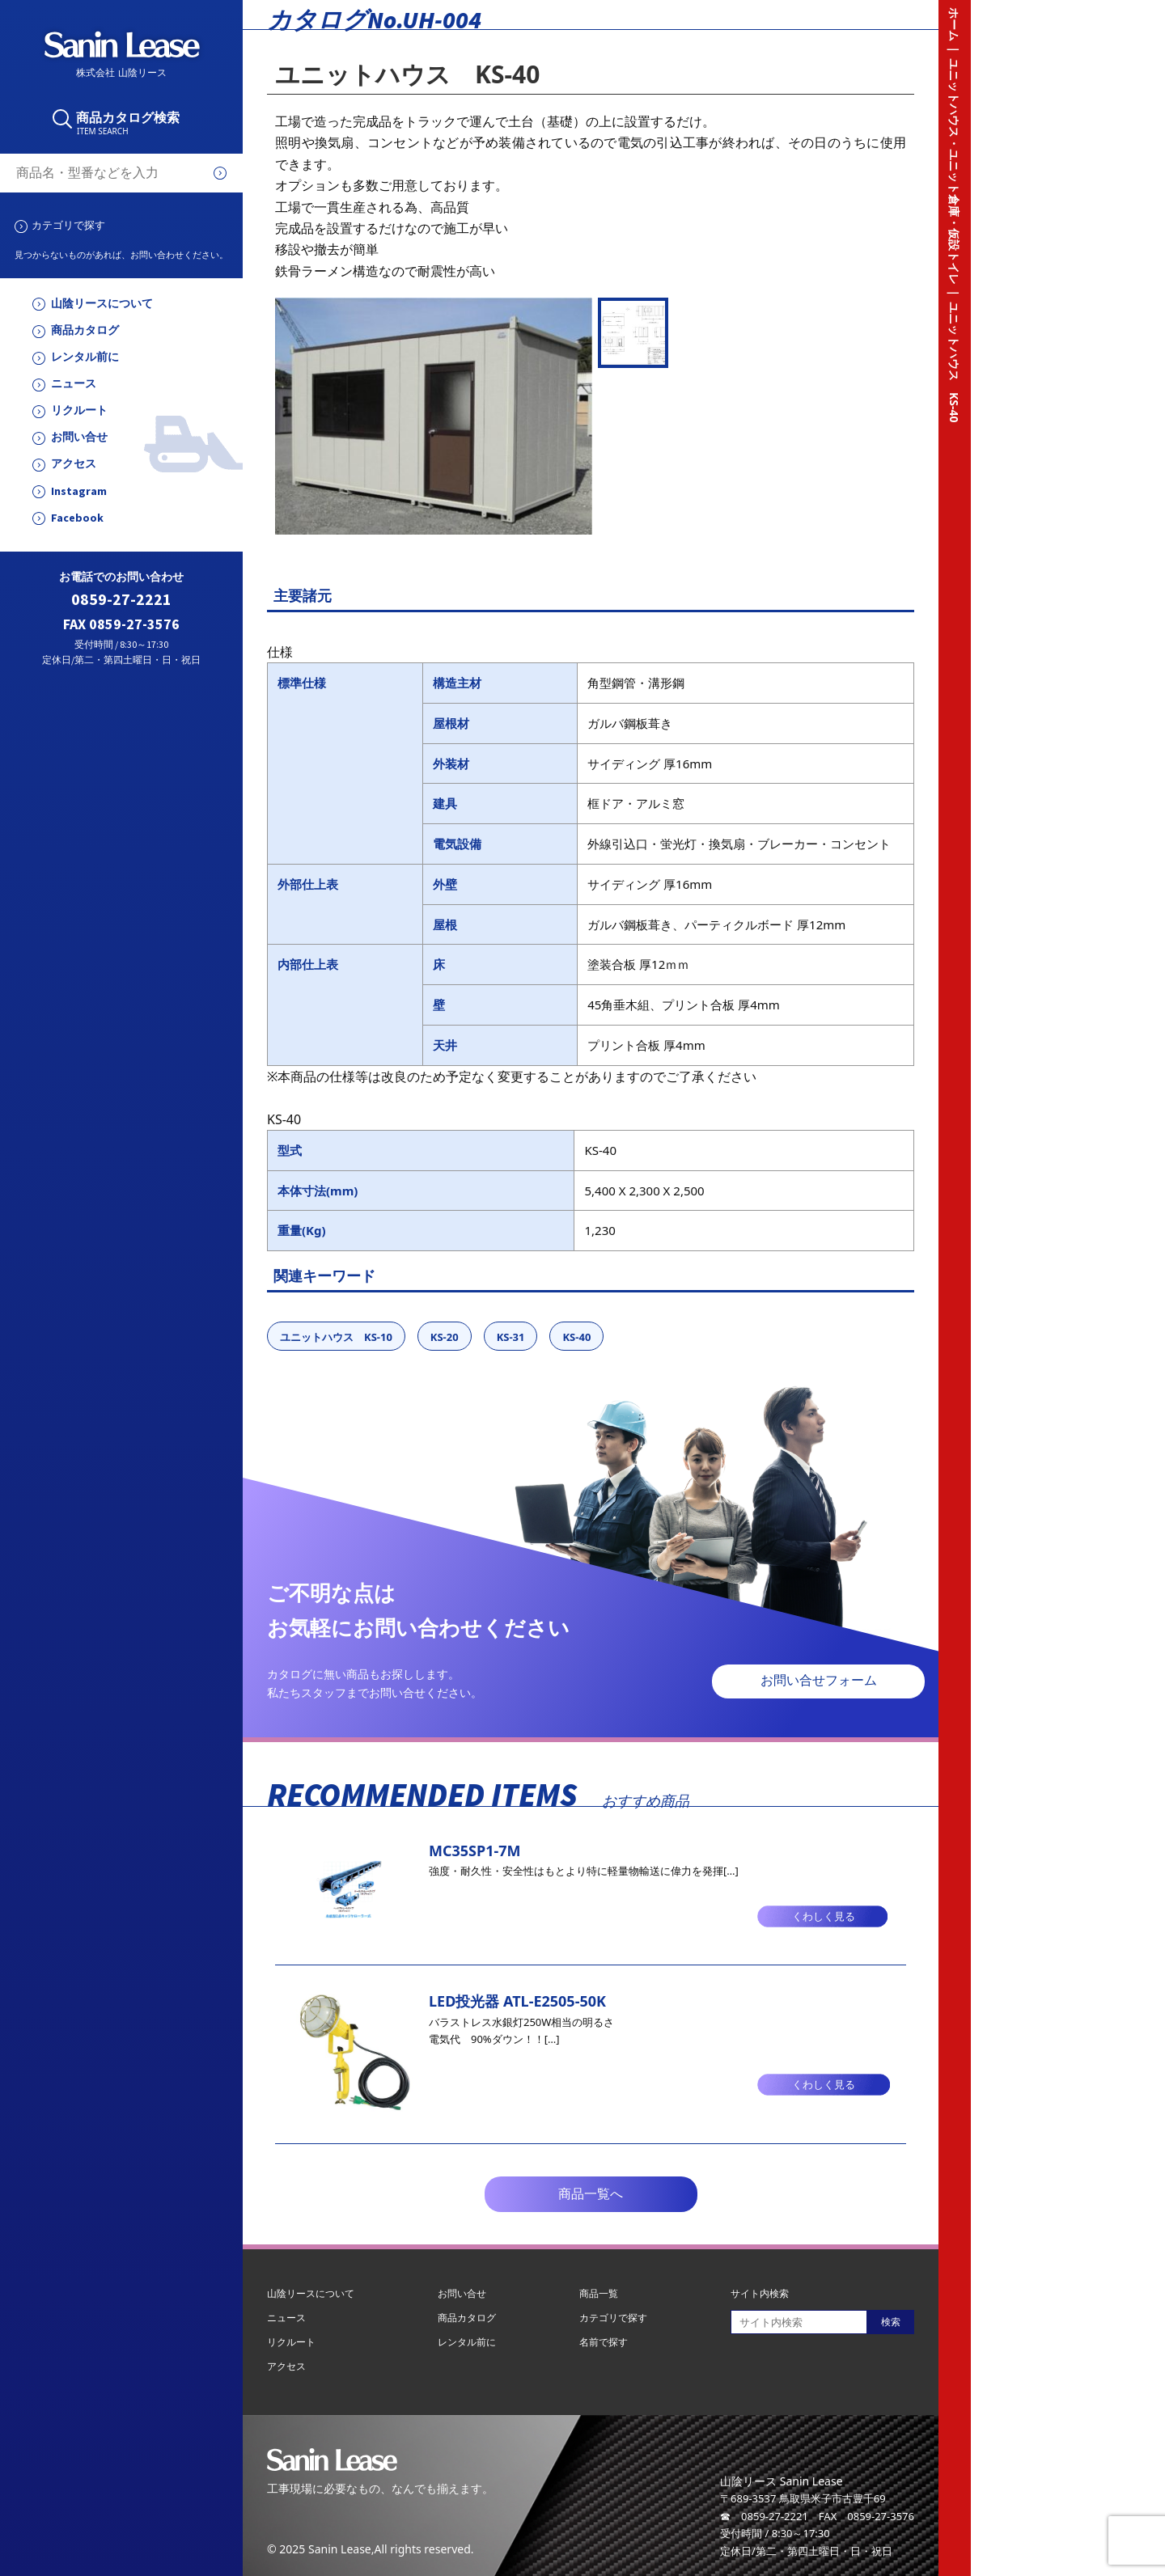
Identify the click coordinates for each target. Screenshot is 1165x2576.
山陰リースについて (102, 303)
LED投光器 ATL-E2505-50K (517, 2001)
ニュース (73, 383)
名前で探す (603, 2342)
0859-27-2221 (121, 600)
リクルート (79, 410)
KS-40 (576, 1337)
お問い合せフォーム (818, 1680)
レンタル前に (85, 357)
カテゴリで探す (68, 225)
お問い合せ (79, 437)
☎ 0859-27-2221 (764, 2516)
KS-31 (511, 1337)
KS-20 (444, 1337)
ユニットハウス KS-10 (336, 1337)
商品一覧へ (590, 2194)
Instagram (79, 491)
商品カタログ (85, 330)
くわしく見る (823, 1916)
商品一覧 (598, 2293)
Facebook (77, 518)
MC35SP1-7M (475, 1850)
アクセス (73, 464)
